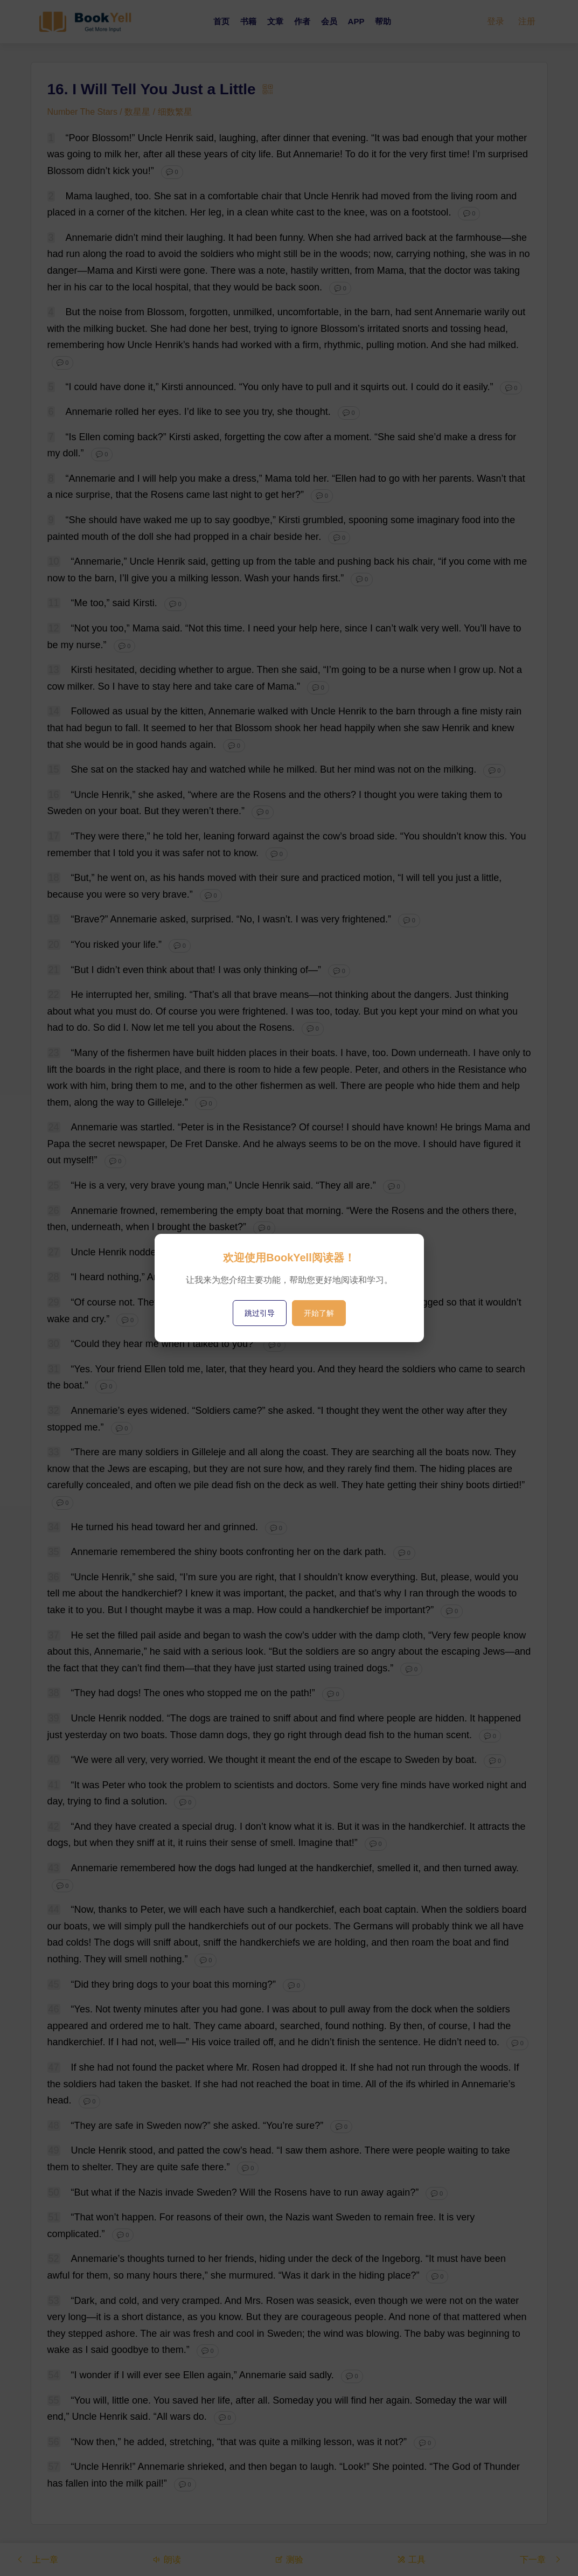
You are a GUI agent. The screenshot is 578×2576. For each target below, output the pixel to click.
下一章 (541, 2559)
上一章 (37, 2559)
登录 (495, 21)
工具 (411, 2559)
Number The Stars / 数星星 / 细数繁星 (119, 111)
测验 (289, 2559)
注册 (526, 21)
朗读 (166, 2559)
